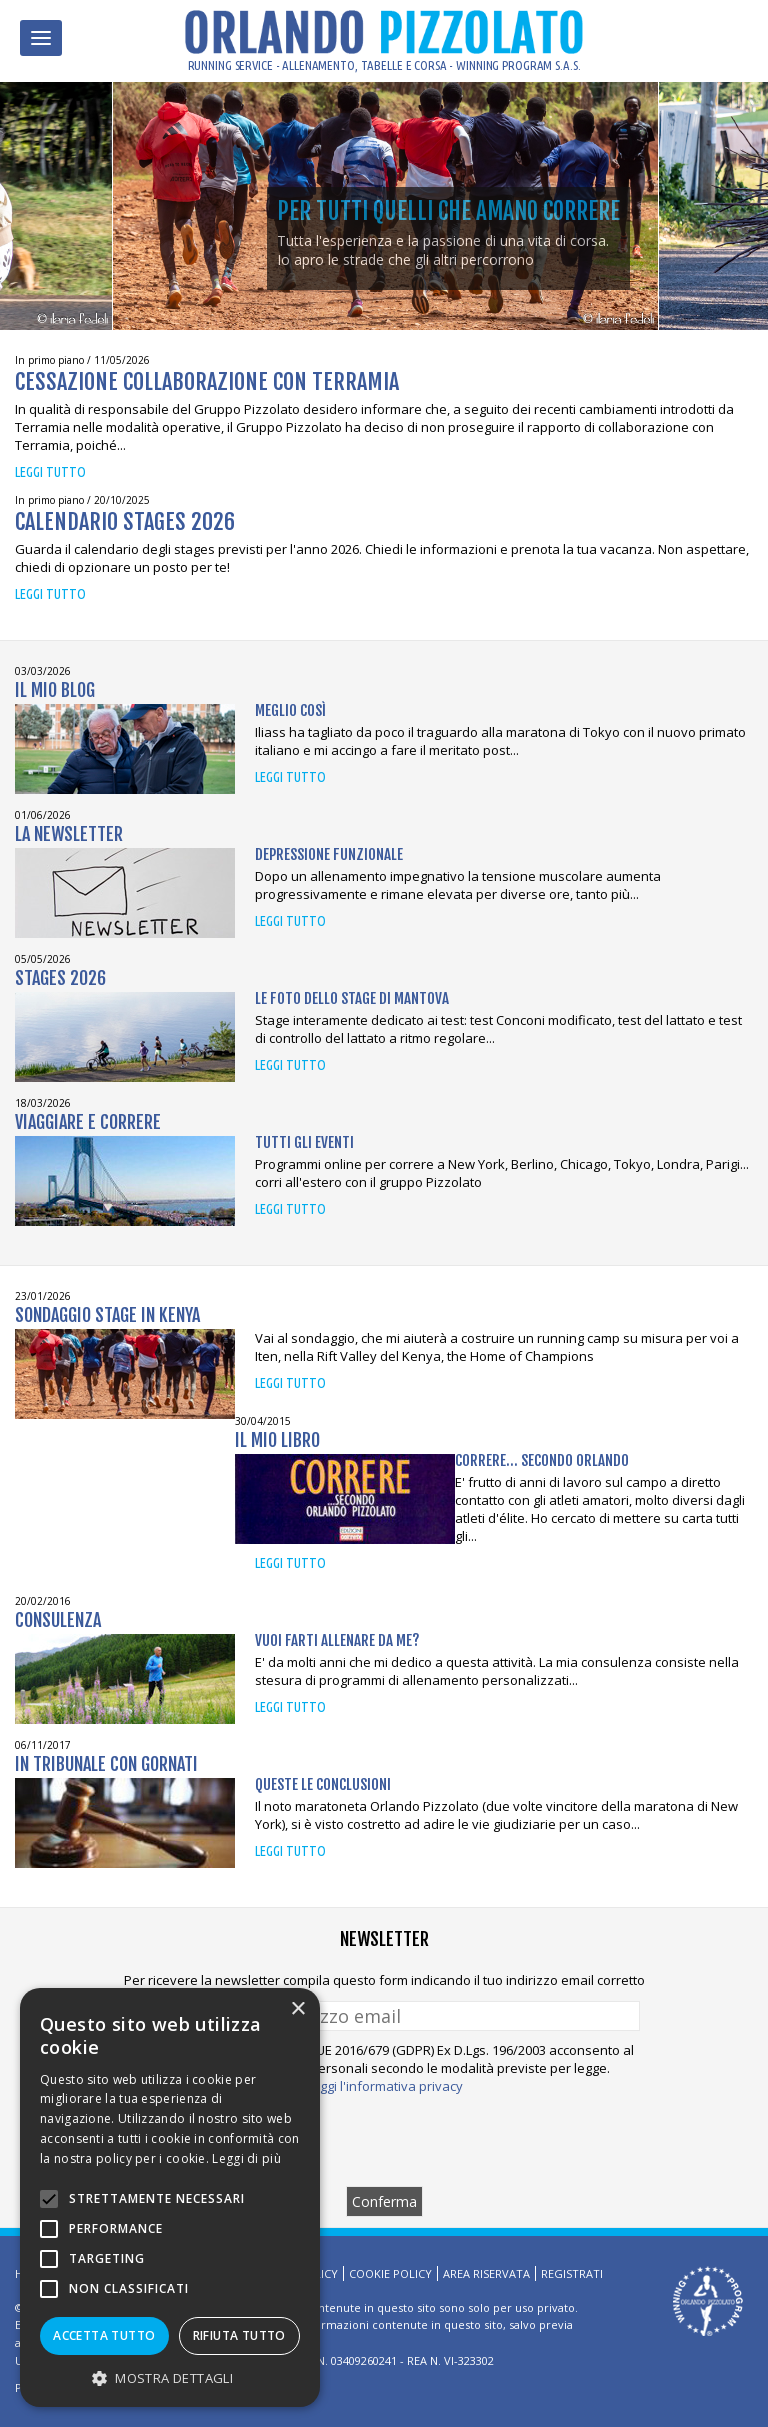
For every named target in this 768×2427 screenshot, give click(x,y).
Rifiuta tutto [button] (239, 2335)
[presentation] (384, 2140)
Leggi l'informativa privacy (384, 2086)
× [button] (297, 2009)
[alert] (170, 2197)
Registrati (572, 2273)
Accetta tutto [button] (104, 2335)
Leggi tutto (50, 472)
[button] (170, 2377)
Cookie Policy (390, 2273)
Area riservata (486, 2273)
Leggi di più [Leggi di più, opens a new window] (246, 2158)
